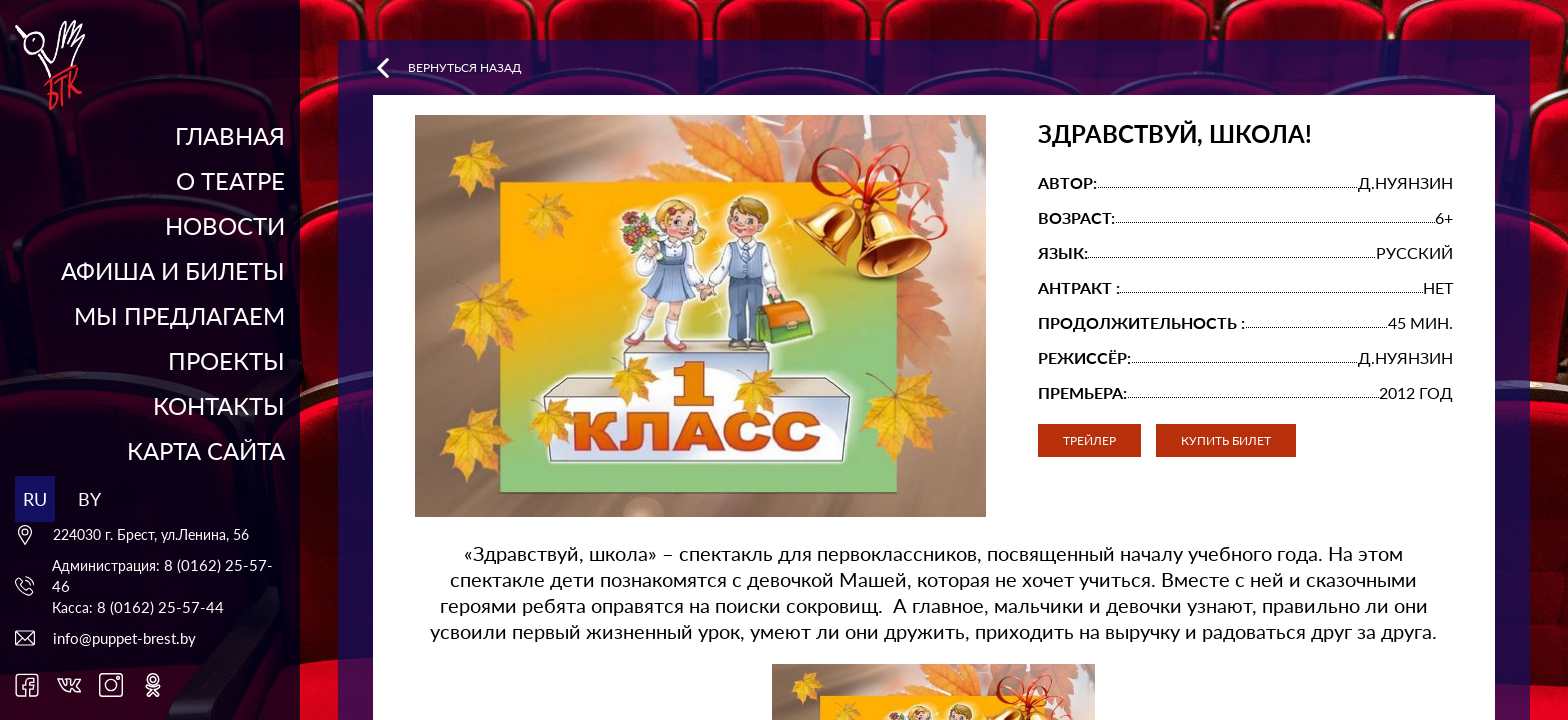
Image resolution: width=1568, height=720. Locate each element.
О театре (230, 180)
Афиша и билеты (173, 270)
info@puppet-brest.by (124, 638)
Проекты (226, 360)
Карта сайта (206, 450)
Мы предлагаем (179, 315)
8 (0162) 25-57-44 (160, 607)
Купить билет (1226, 440)
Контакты (219, 405)
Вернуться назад (447, 68)
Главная (230, 135)
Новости (225, 225)
